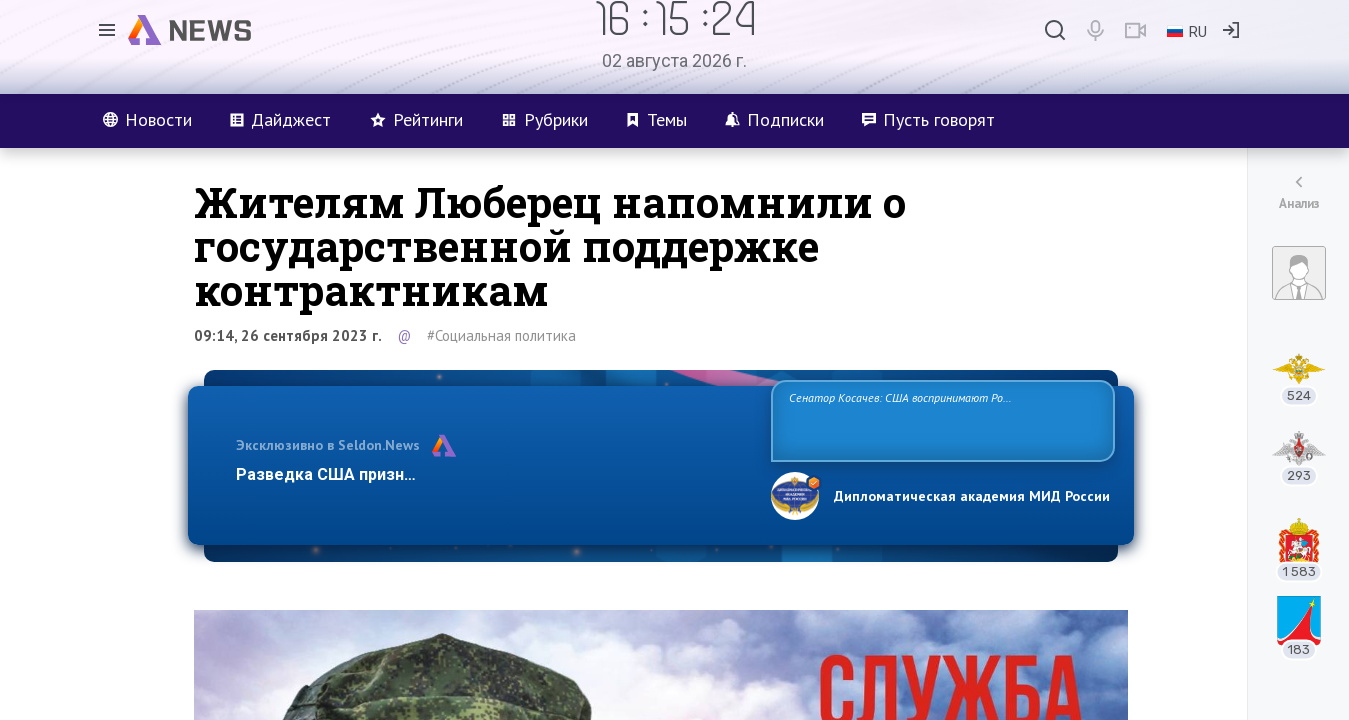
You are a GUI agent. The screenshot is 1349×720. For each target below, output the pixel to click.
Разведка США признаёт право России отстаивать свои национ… (493, 474)
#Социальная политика (501, 335)
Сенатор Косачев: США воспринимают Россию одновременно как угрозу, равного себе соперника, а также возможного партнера (940, 419)
